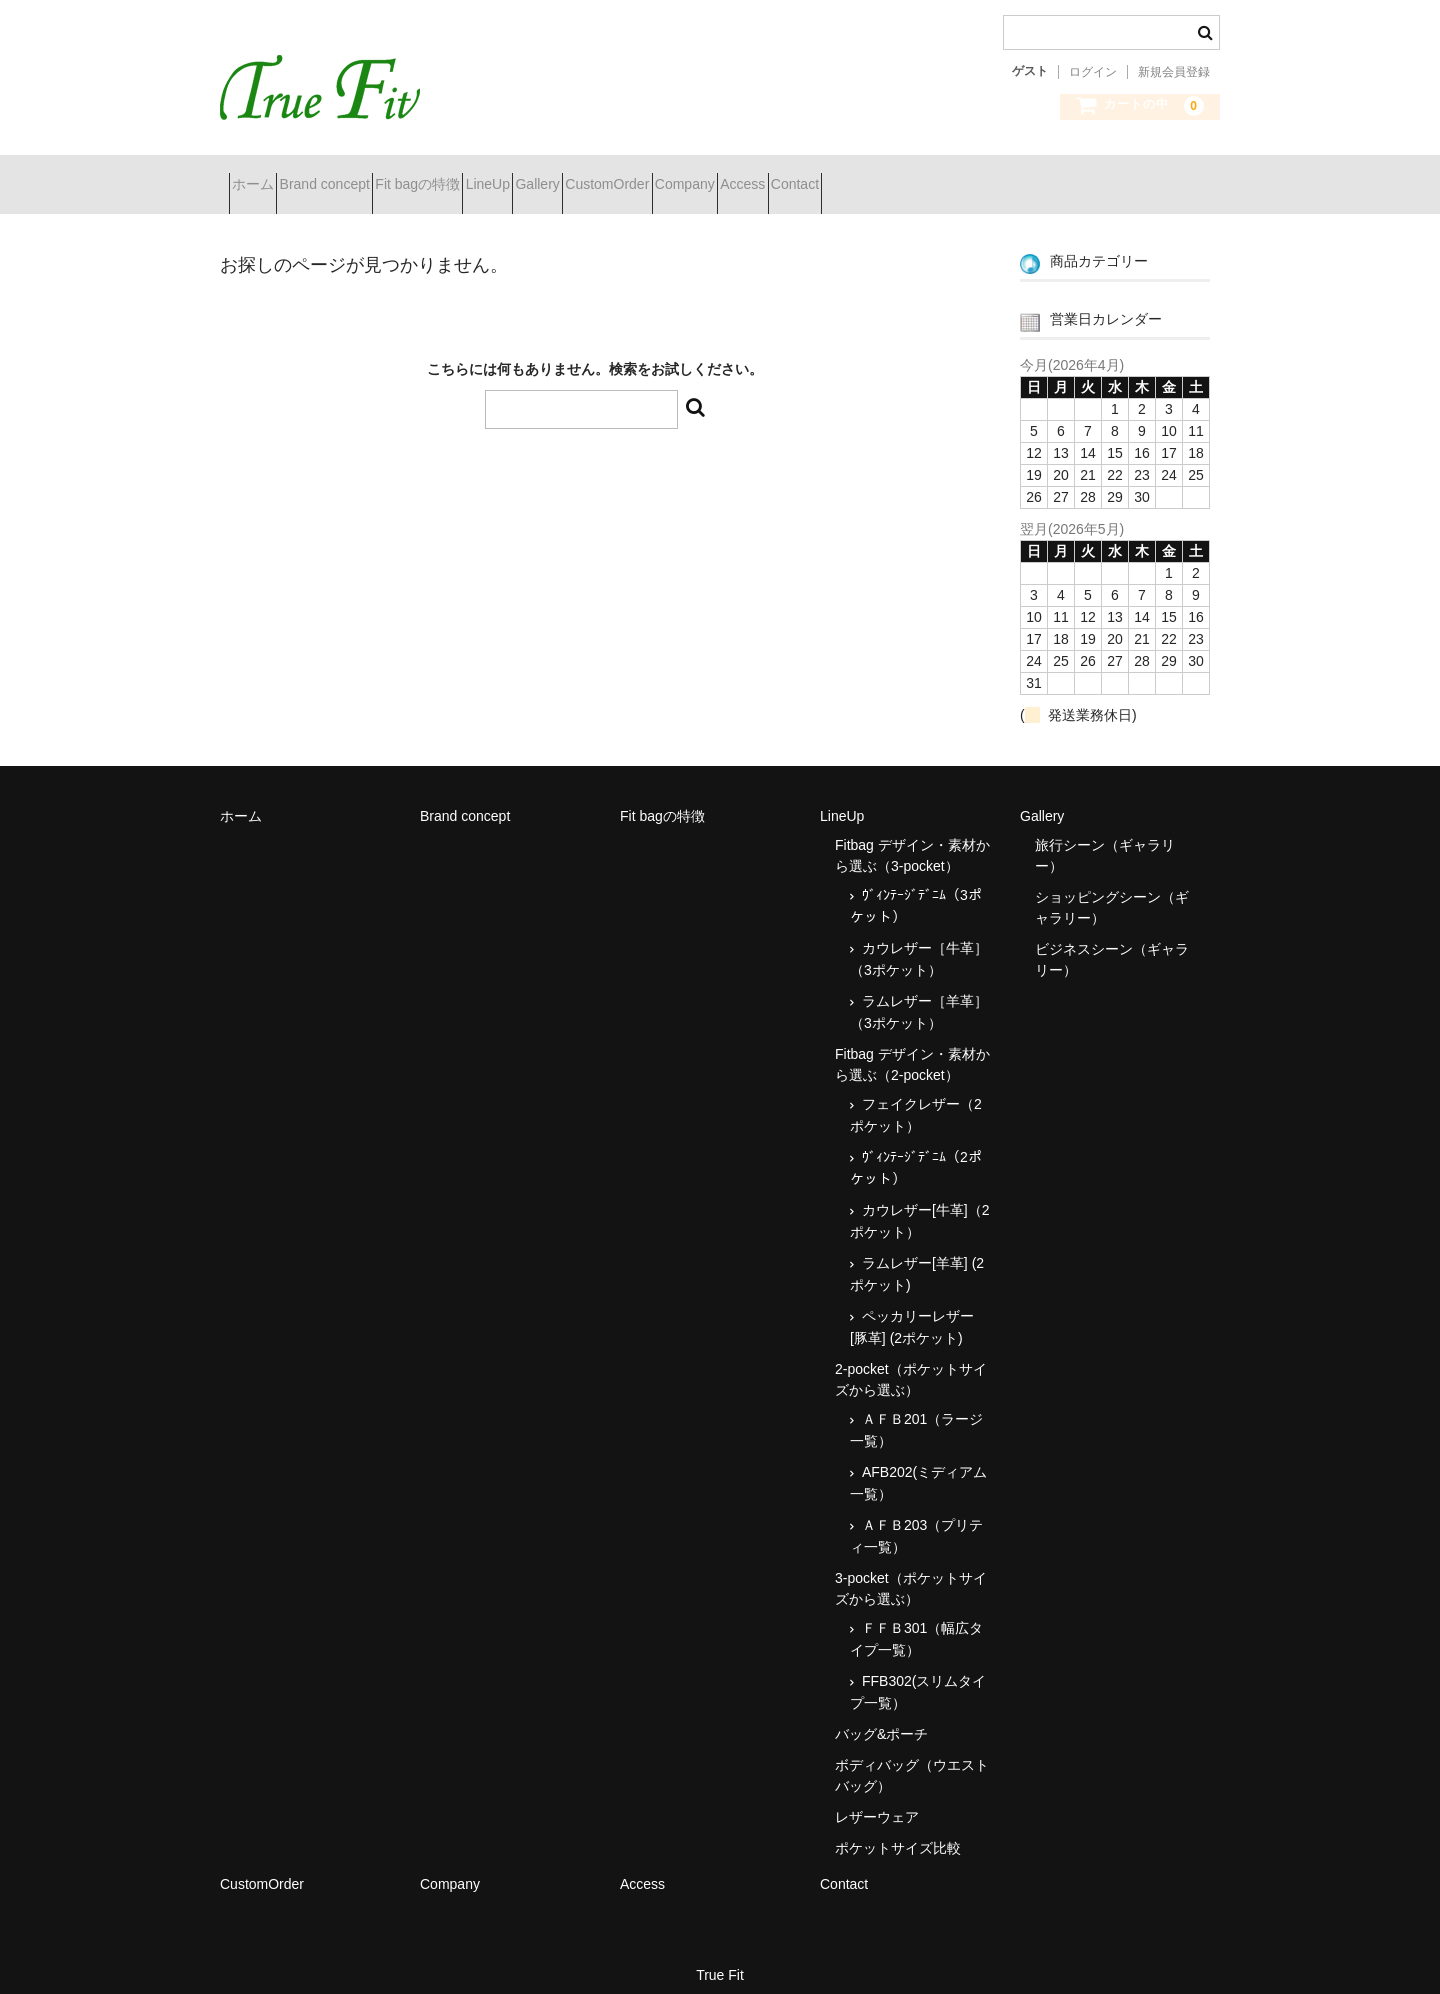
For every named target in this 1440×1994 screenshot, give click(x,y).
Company (907, 176)
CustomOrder (794, 176)
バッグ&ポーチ (881, 1717)
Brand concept (369, 176)
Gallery (688, 176)
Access (1000, 176)
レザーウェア (877, 1800)
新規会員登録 (1174, 72)
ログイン (1093, 72)
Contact (1088, 176)
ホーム (262, 176)
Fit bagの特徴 (497, 176)
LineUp (603, 176)
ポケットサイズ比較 (898, 1831)
